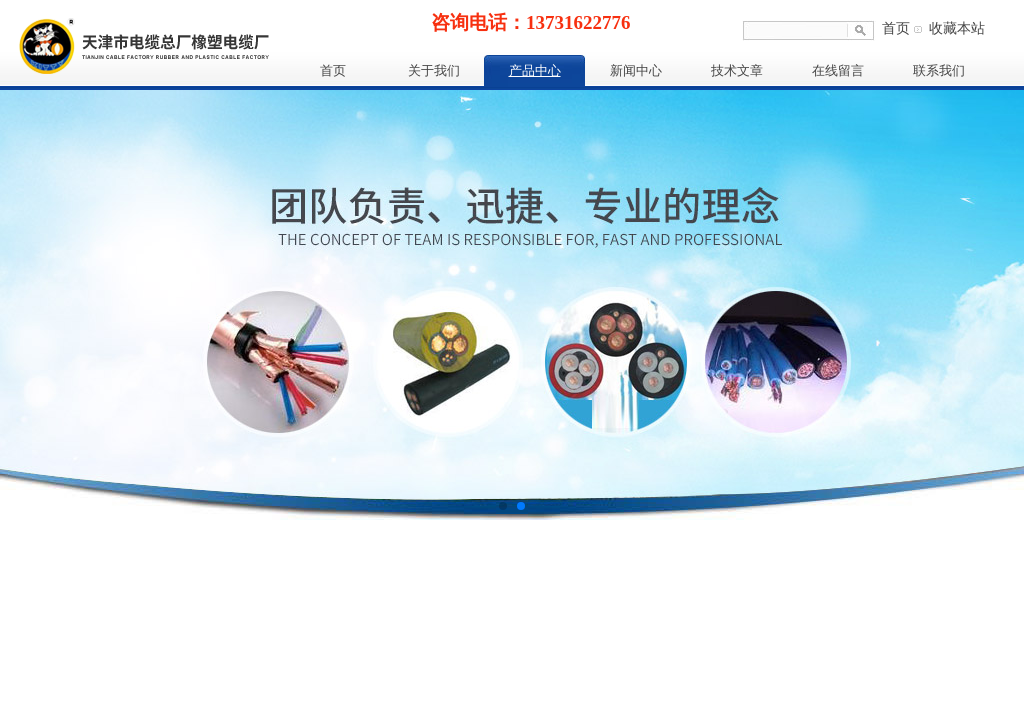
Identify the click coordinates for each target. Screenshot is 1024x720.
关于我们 (434, 70)
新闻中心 (636, 70)
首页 (896, 28)
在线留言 (838, 70)
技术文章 (737, 70)
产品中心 (535, 70)
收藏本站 (957, 28)
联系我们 (939, 70)
